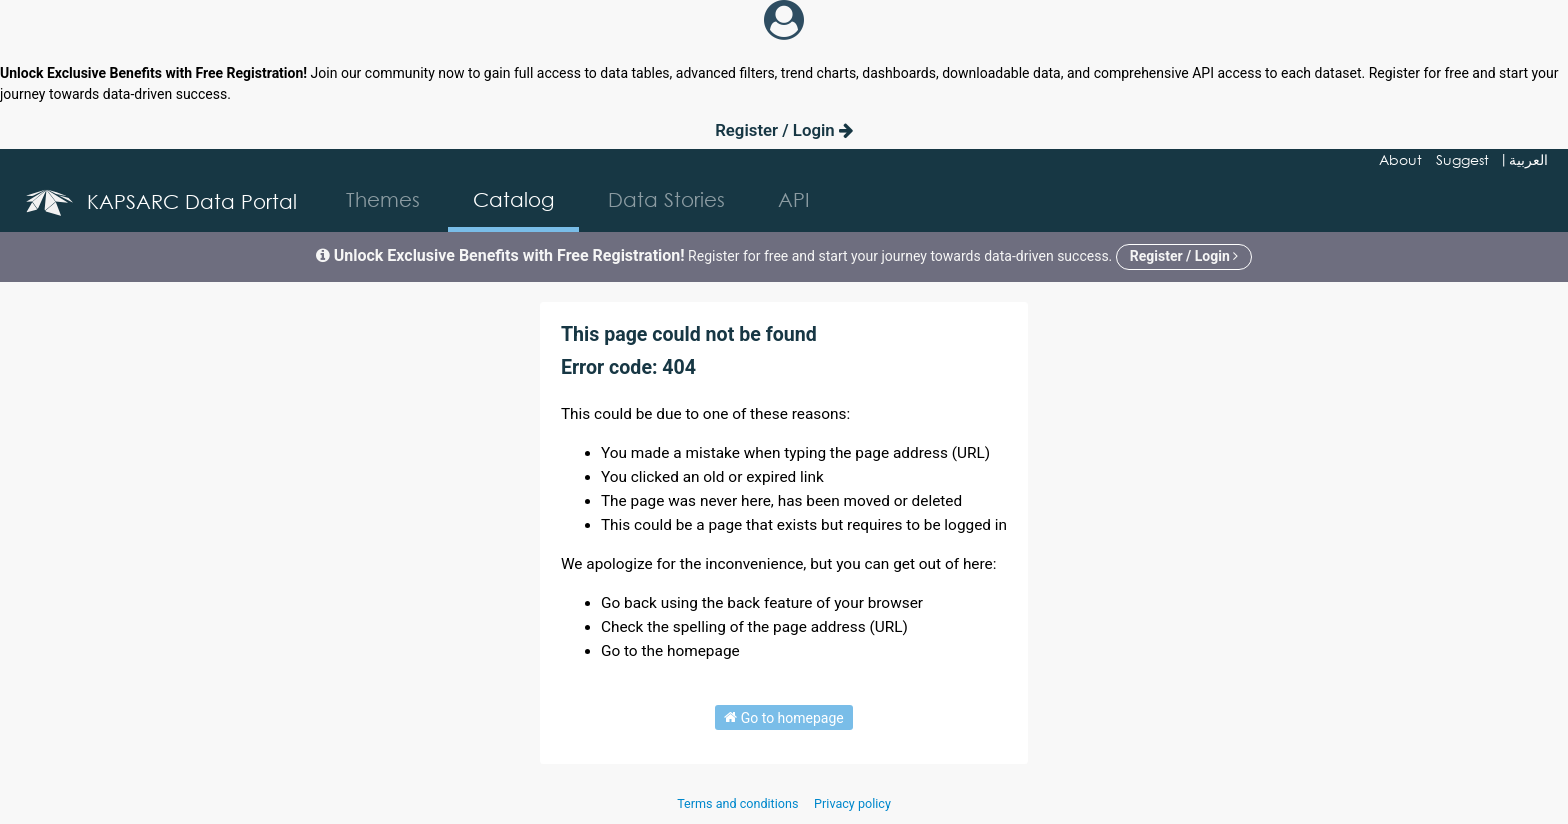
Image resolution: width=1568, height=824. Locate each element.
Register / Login (784, 130)
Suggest (1462, 159)
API (794, 199)
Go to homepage (784, 717)
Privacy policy (852, 803)
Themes (383, 199)
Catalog (513, 199)
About (1400, 159)
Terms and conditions (739, 803)
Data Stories (666, 199)
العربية (1528, 159)
